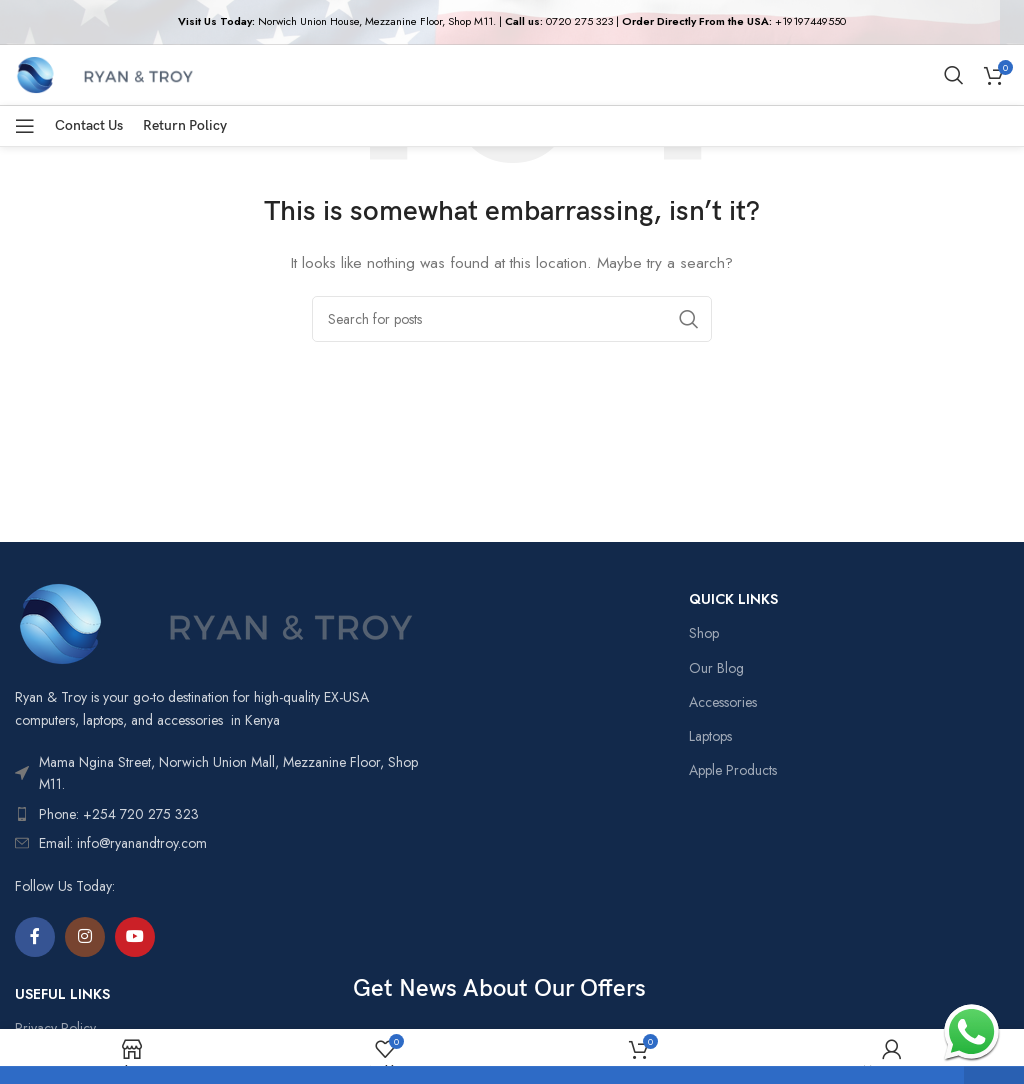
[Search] (954, 75)
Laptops (710, 736)
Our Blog (716, 668)
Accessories (723, 702)
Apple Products (733, 770)
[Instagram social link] (85, 937)
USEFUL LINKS (62, 994)
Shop (704, 633)
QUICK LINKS (733, 599)
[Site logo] (104, 73)
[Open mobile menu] (25, 126)
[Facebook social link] (35, 937)
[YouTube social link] (135, 937)
